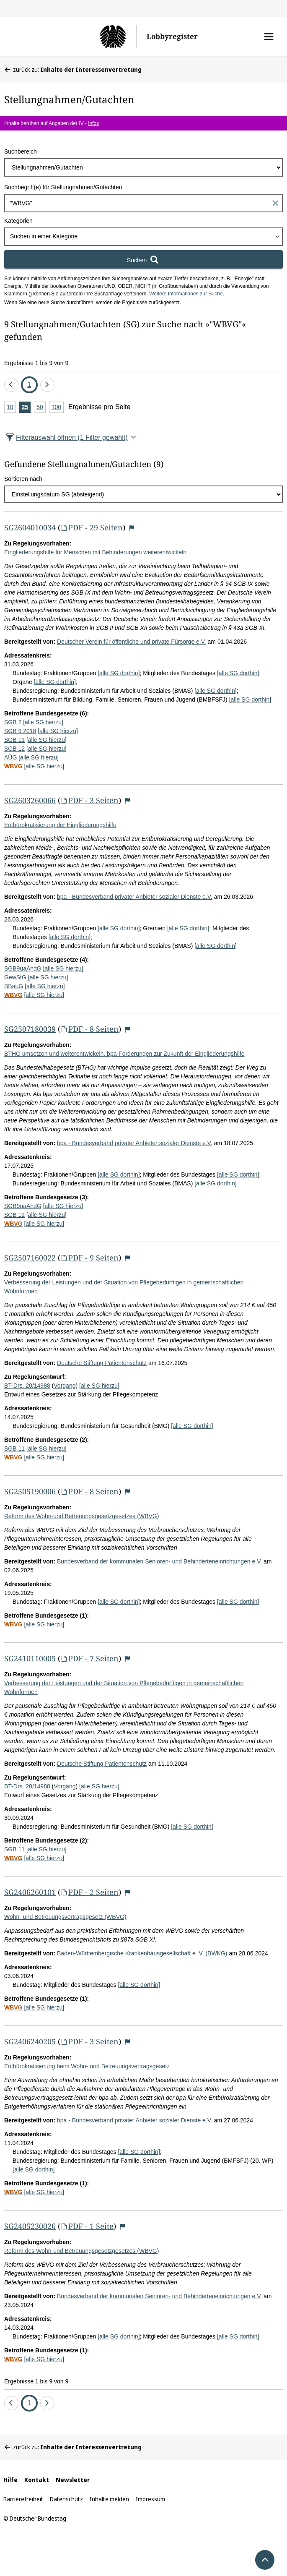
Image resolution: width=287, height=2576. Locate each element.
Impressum (150, 2499)
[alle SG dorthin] (119, 673)
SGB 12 (14, 748)
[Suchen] (143, 259)
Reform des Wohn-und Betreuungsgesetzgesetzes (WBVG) (81, 1516)
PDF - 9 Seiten (89, 1258)
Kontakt (36, 2480)
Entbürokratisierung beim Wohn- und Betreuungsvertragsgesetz (87, 2066)
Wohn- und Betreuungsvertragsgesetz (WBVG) (65, 1916)
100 (58, 407)
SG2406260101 (30, 1892)
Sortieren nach (23, 478)
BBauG (13, 986)
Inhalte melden (109, 2499)
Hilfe (10, 2480)
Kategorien (18, 220)
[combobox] (143, 236)
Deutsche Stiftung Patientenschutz (102, 1363)
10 (11, 407)
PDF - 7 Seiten (89, 1658)
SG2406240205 (30, 2041)
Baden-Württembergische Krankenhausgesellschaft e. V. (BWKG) (142, 1953)
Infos (93, 123)
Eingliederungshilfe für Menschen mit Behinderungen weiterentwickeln (95, 552)
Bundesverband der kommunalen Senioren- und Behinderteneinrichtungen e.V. (159, 1561)
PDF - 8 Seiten (89, 1029)
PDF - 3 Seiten (89, 800)
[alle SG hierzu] (43, 722)
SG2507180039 (30, 1029)
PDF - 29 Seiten (91, 527)
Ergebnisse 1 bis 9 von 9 (36, 363)
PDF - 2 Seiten (89, 1892)
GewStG (15, 977)
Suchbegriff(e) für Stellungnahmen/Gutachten (63, 187)
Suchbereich (20, 151)
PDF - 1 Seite (87, 2226)
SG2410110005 (30, 1658)
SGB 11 (14, 739)
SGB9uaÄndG (22, 968)
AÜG (10, 757)
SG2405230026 (30, 2226)
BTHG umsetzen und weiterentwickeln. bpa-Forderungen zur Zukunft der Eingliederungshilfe (124, 1053)
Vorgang (64, 1385)
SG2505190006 (30, 1491)
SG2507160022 (30, 1258)
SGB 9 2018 (20, 731)
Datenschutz (66, 2499)
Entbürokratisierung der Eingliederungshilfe (60, 825)
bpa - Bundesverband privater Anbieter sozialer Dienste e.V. (134, 896)
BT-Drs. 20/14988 (27, 1385)
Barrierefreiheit (23, 2499)
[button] (268, 36)
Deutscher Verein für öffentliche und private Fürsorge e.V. (131, 641)
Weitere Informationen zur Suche (185, 294)
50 (41, 407)
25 (26, 407)
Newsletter (73, 2480)
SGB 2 (12, 722)
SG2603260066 (30, 800)
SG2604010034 (30, 527)
